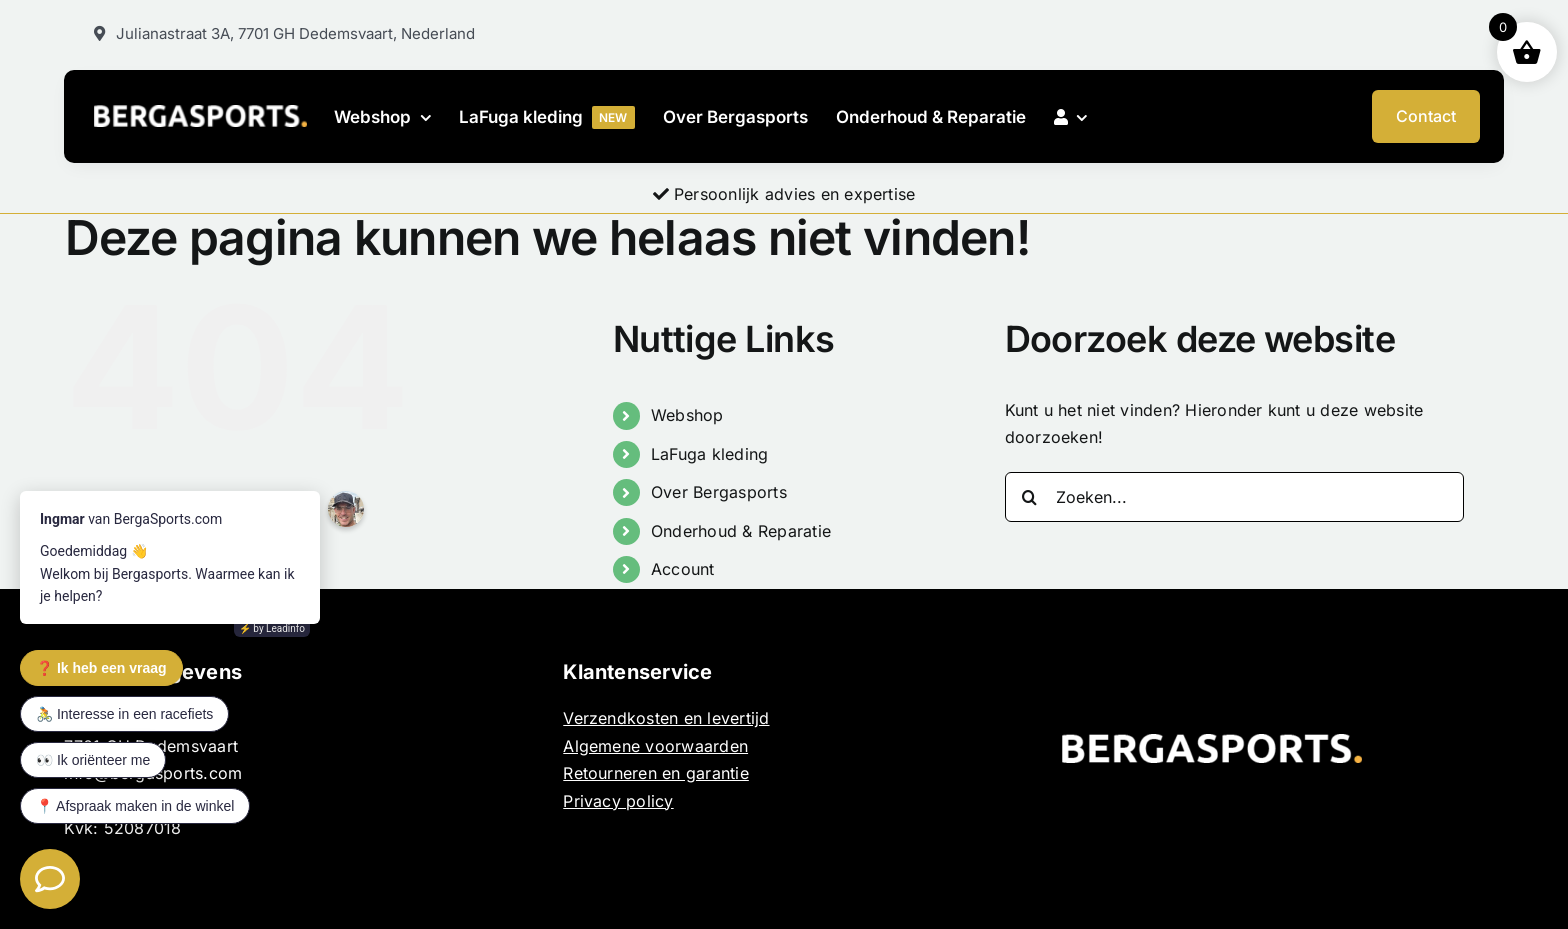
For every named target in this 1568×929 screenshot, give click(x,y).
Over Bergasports (719, 492)
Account (683, 569)
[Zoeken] (1030, 497)
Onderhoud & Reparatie (741, 531)
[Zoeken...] (1235, 497)
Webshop (687, 415)
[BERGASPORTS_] (200, 113)
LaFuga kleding (709, 454)
